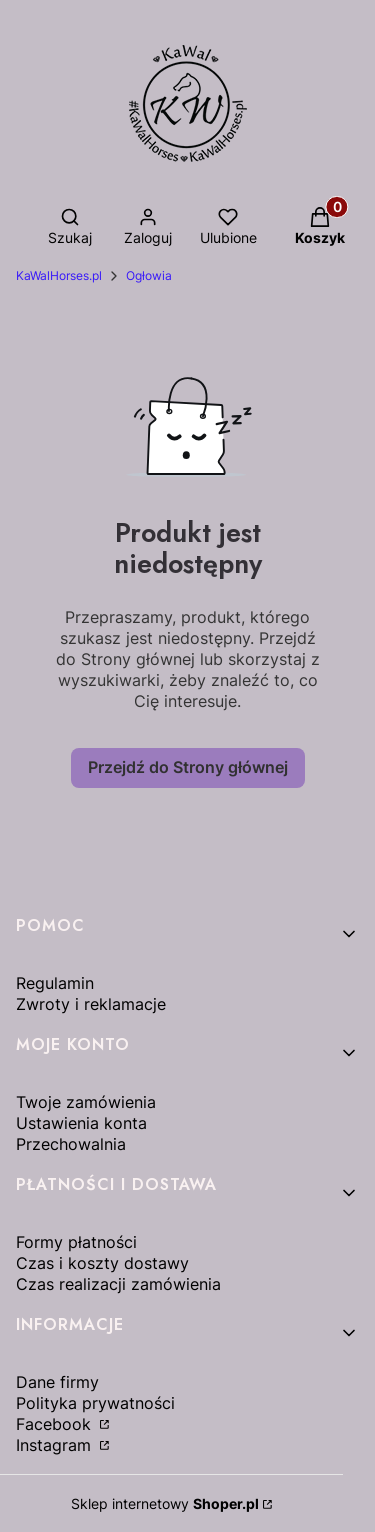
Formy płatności (76, 1242)
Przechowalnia (71, 1144)
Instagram (56, 1445)
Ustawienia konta (81, 1123)
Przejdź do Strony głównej (188, 767)
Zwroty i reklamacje (91, 1004)
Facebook (56, 1424)
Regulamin (55, 983)
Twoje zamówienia (86, 1102)
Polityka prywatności (95, 1403)
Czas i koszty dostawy (102, 1263)
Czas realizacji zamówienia (118, 1284)
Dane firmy (57, 1382)
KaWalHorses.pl (59, 275)
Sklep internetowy (165, 1503)
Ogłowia (149, 275)
